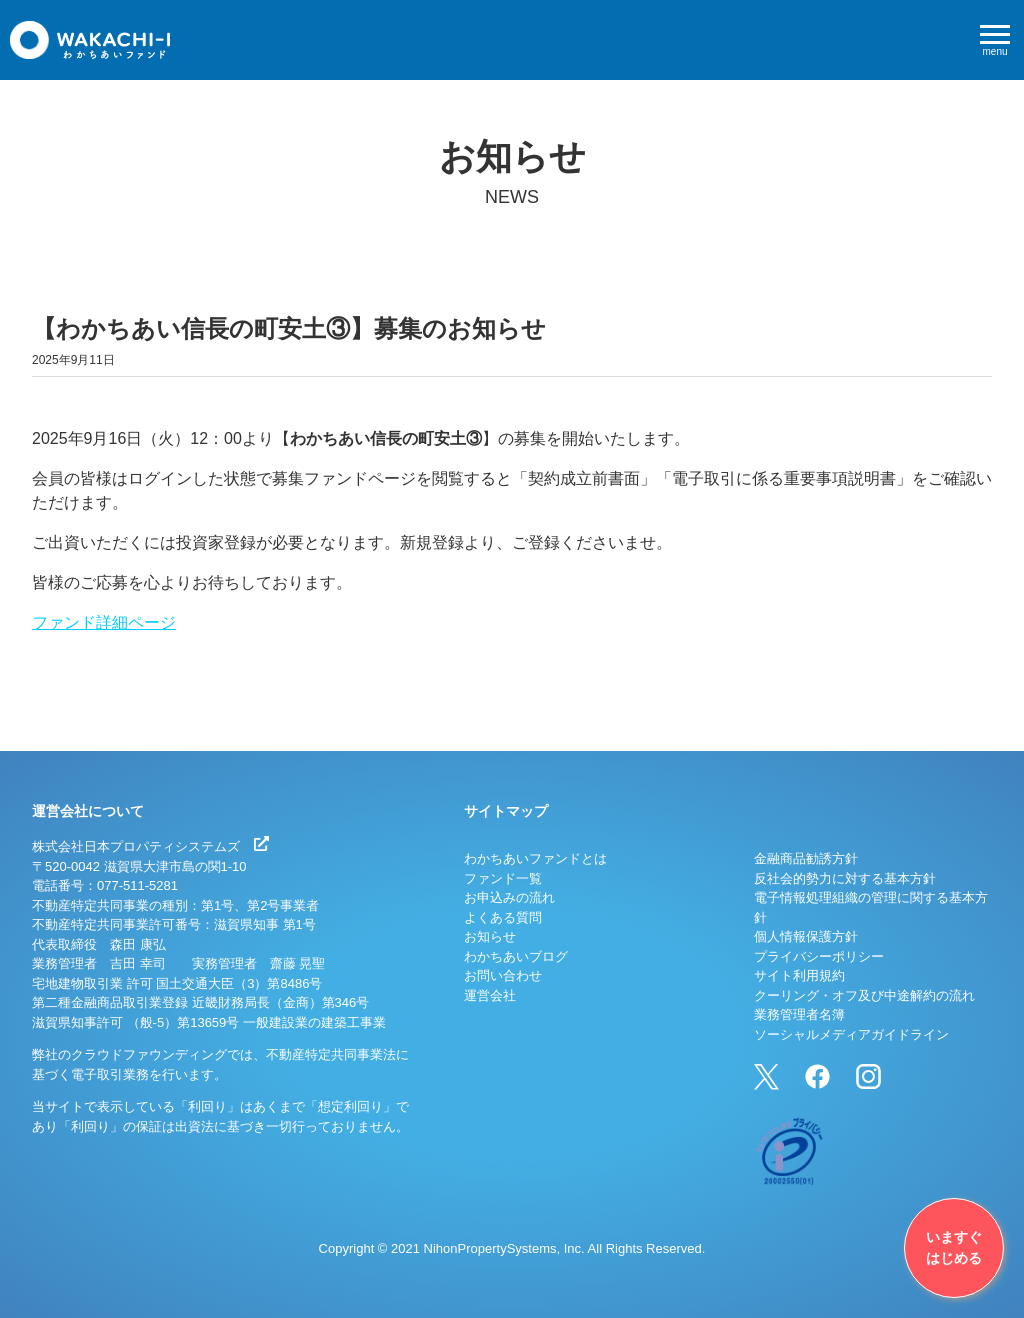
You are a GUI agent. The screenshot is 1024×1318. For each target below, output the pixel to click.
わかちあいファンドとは (535, 858)
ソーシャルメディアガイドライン (851, 1034)
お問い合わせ (503, 975)
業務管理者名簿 (799, 1014)
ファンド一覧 (503, 878)
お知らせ (490, 936)
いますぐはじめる (954, 1247)
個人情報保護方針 (806, 936)
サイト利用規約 (799, 975)
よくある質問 (503, 917)
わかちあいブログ (516, 956)
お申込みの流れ (509, 897)
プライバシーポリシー (819, 956)
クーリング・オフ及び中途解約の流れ (864, 995)
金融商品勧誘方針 (806, 858)
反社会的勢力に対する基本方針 (845, 878)
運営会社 (490, 995)
